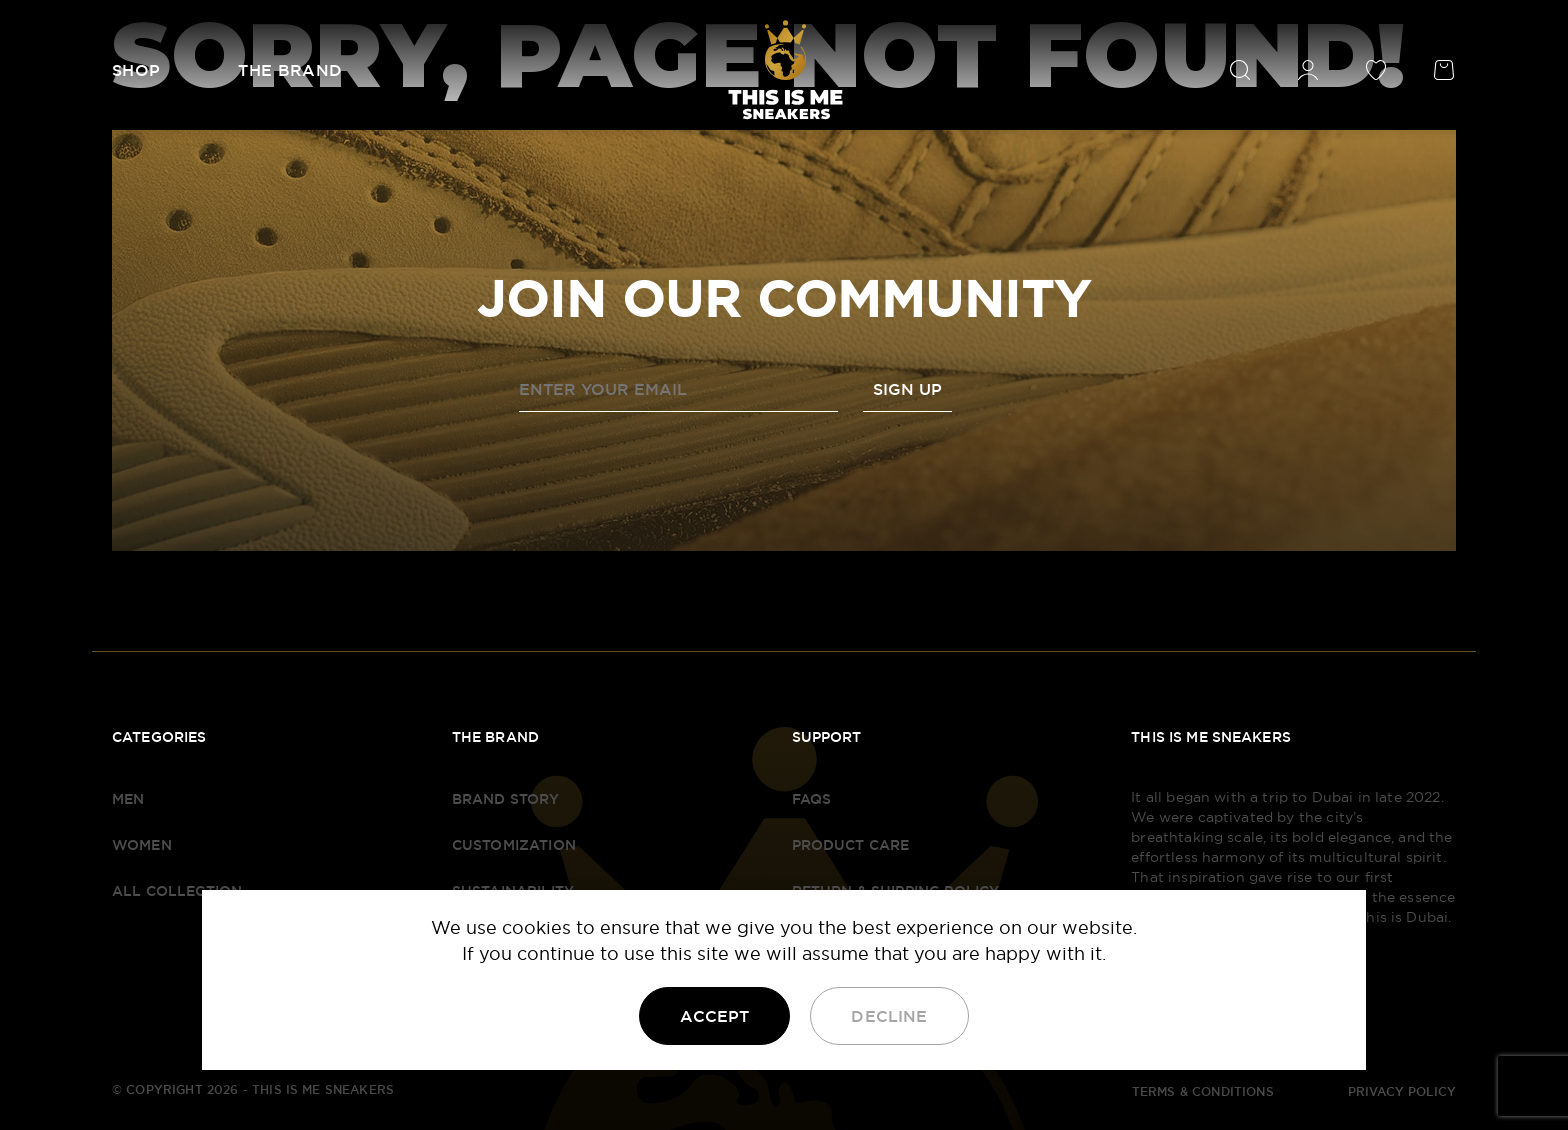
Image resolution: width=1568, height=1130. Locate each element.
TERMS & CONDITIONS (1203, 1092)
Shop (136, 70)
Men (128, 799)
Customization (514, 845)
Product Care (851, 845)
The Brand (290, 70)
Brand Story (506, 799)
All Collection (177, 891)
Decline (889, 1016)
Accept (714, 1016)
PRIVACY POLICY (1402, 1092)
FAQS (812, 799)
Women (142, 845)
